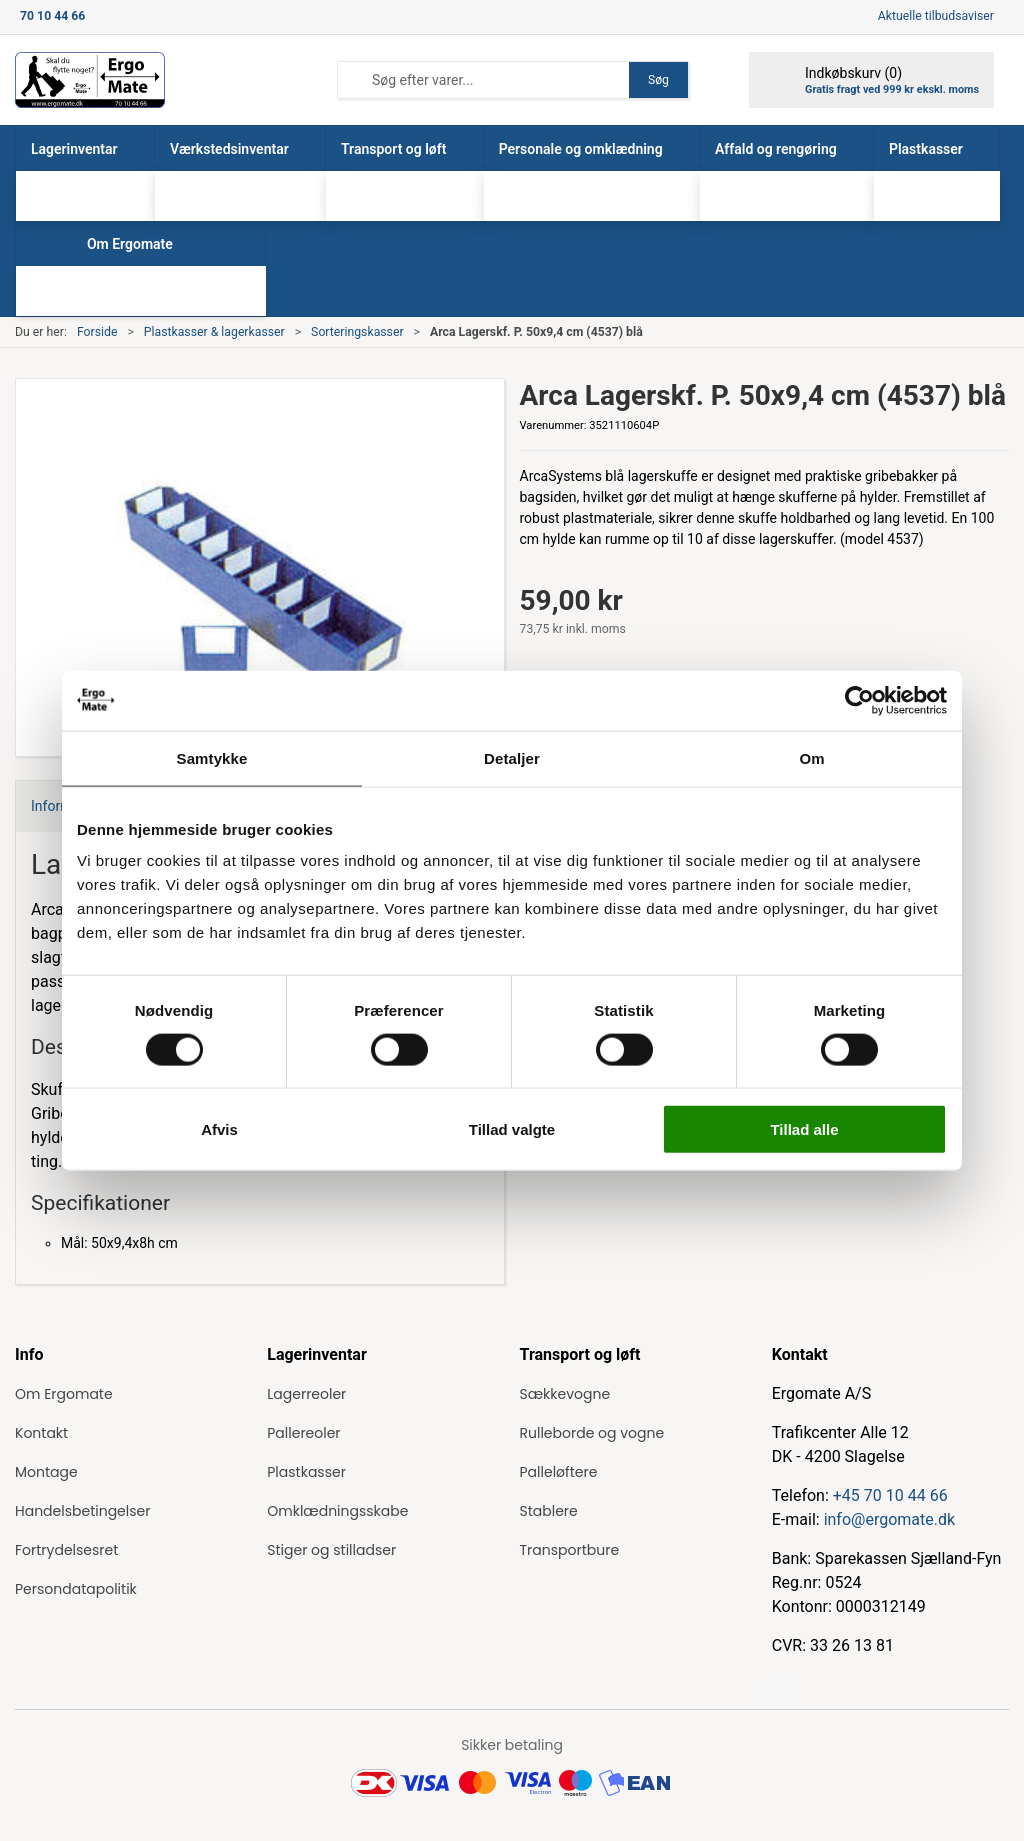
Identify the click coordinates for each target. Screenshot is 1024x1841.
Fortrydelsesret (66, 1550)
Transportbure (570, 1550)
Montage (46, 1472)
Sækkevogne (565, 1394)
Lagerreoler (306, 1394)
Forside (97, 332)
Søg (658, 80)
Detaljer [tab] (512, 757)
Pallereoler (303, 1433)
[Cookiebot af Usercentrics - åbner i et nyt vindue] (859, 700)
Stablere (549, 1511)
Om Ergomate (64, 1394)
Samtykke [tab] (212, 757)
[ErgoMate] (90, 80)
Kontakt (41, 1433)
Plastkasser (306, 1472)
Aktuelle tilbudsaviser (936, 16)
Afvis (219, 1129)
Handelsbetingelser (82, 1511)
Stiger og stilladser (331, 1550)
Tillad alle (804, 1129)
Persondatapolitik (76, 1589)
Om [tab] (811, 757)
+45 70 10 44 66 (890, 1495)
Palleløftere (559, 1472)
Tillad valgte (512, 1129)
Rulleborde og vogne (592, 1433)
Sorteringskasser (357, 332)
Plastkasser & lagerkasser (214, 332)
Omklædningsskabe (337, 1511)
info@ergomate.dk (889, 1519)
